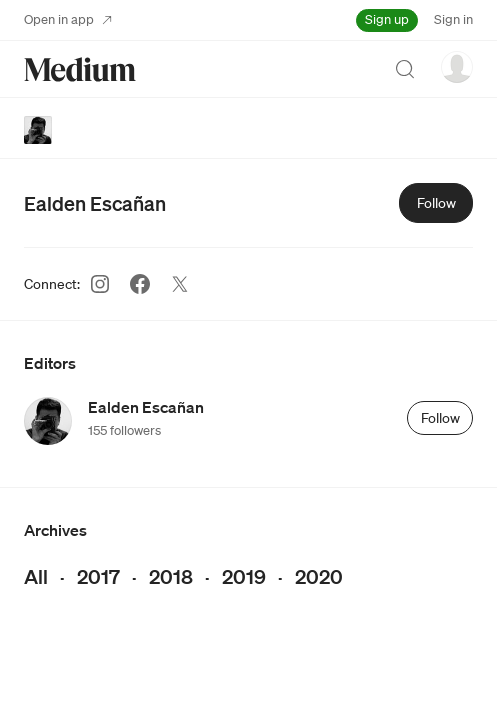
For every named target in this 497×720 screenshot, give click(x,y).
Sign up (387, 19)
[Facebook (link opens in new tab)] (140, 284)
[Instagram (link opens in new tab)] (100, 284)
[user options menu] (457, 67)
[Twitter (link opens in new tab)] (180, 284)
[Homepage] (80, 69)
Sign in (453, 19)
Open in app (68, 19)
